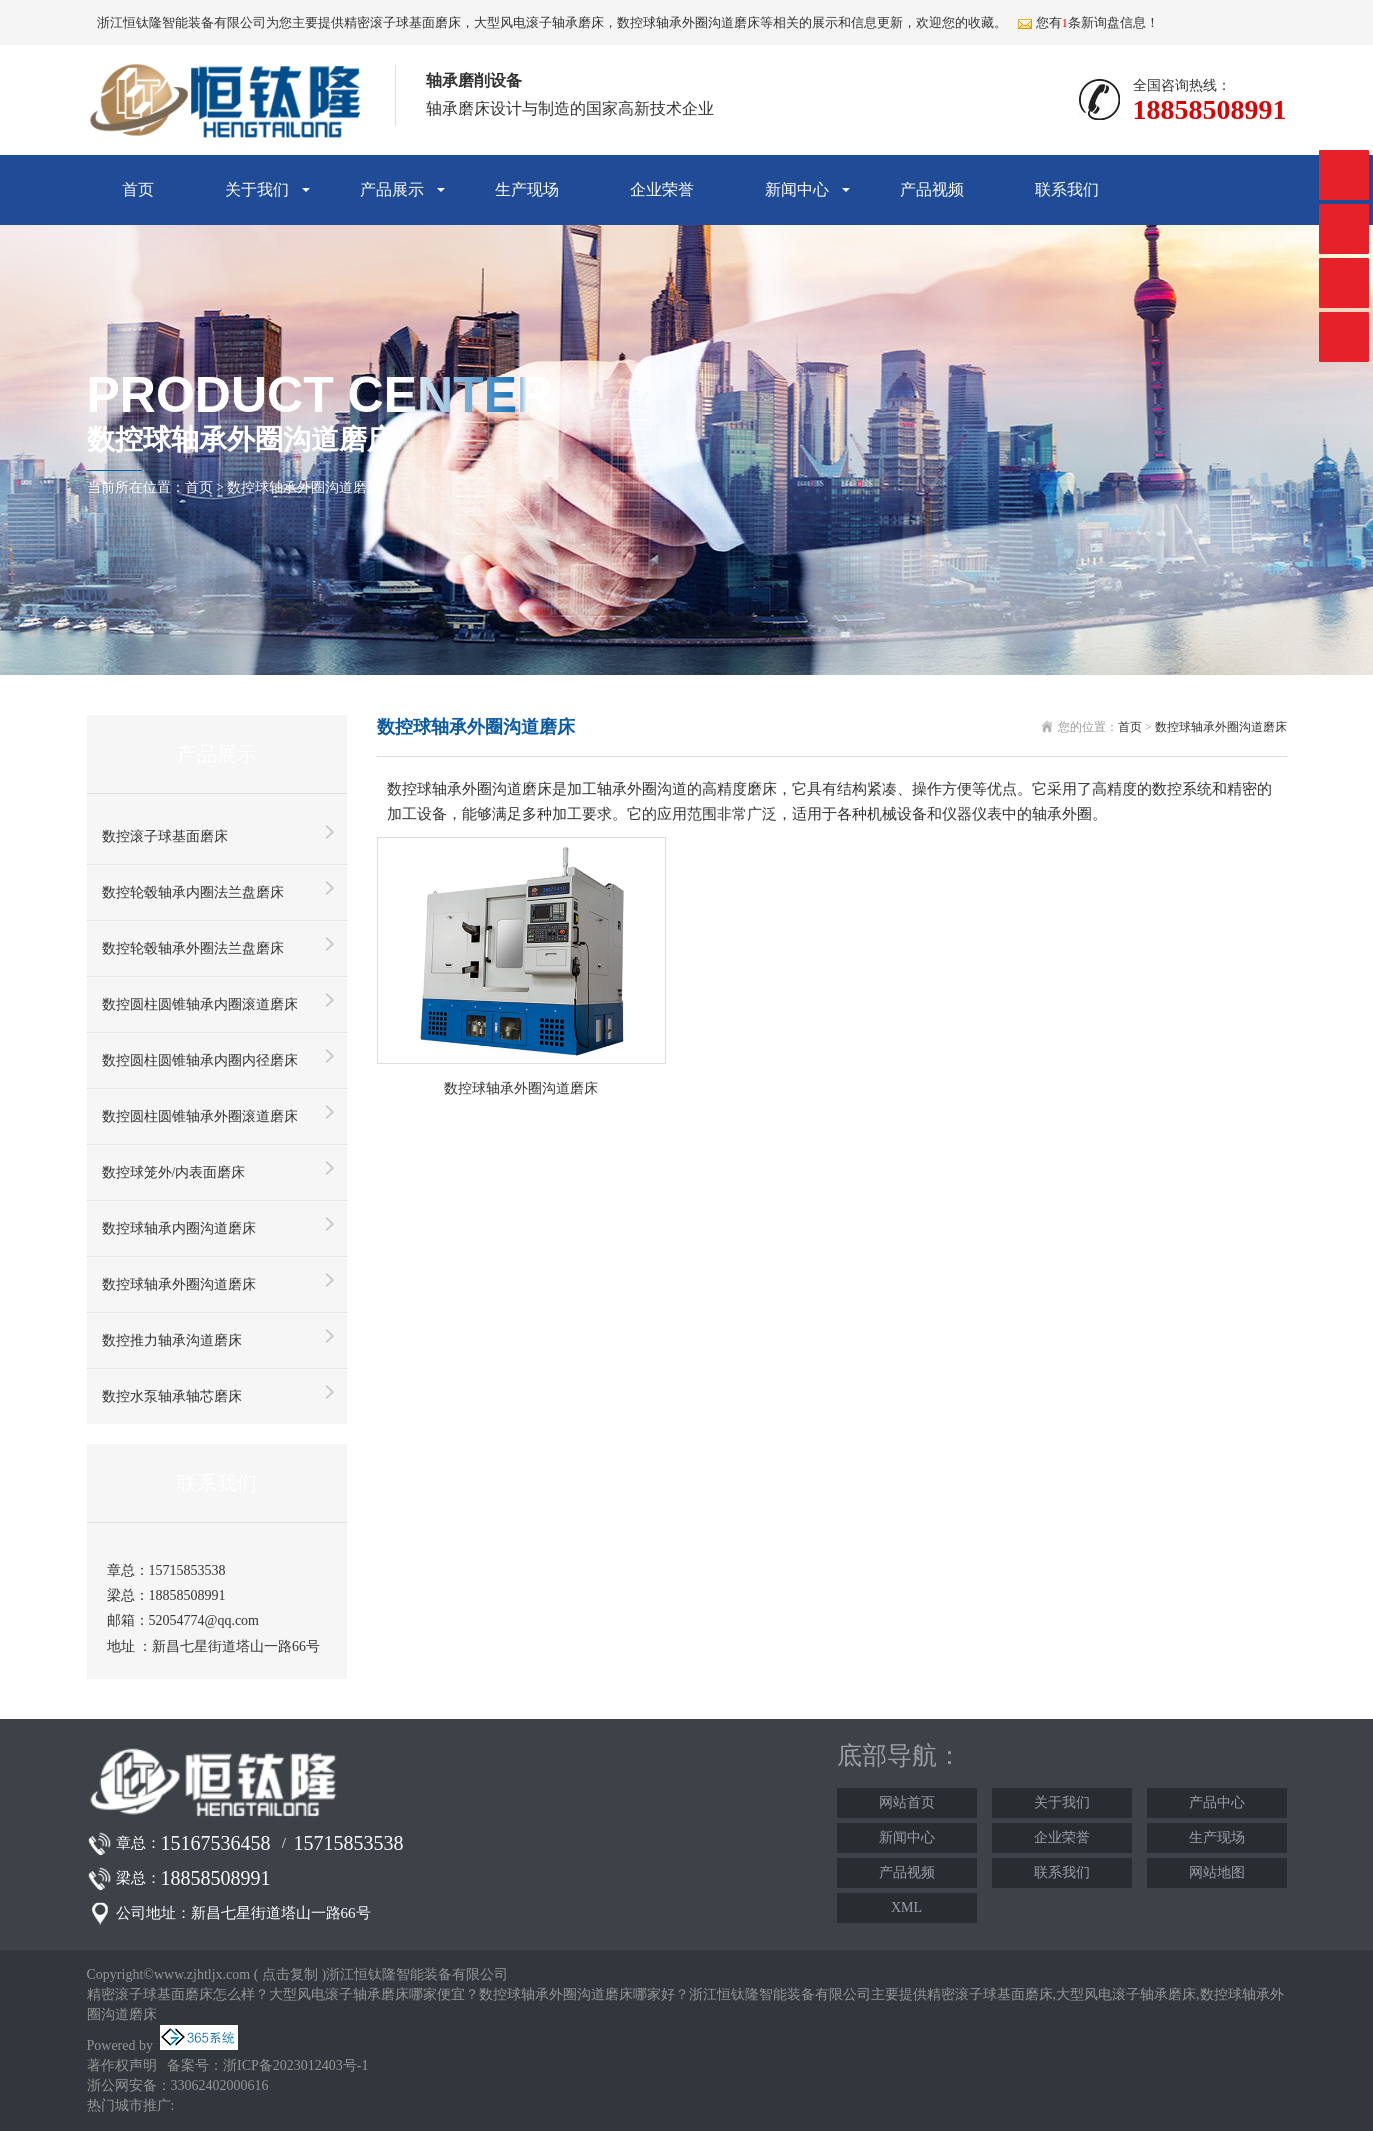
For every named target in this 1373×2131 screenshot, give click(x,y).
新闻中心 (797, 189)
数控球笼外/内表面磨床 (174, 1172)
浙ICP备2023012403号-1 (295, 2065)
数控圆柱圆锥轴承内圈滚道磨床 (200, 1004)
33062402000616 (220, 2085)
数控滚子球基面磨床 (165, 836)
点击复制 (290, 1974)
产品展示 (392, 189)
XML (906, 1907)
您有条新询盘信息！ (1088, 22)
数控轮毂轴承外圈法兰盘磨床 (193, 948)
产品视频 (932, 189)
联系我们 (1067, 189)
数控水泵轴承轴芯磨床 (172, 1396)
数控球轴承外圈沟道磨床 (304, 487)
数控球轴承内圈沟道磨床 (179, 1228)
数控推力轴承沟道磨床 (172, 1340)
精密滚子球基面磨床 (402, 22)
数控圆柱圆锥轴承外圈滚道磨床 (200, 1116)
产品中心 (1217, 1802)
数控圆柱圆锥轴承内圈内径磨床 (200, 1060)
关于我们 (257, 189)
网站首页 (907, 1802)
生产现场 (527, 189)
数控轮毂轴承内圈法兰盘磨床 (193, 892)
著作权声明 (122, 2065)
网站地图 (1217, 1872)
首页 (138, 189)
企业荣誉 (662, 189)
